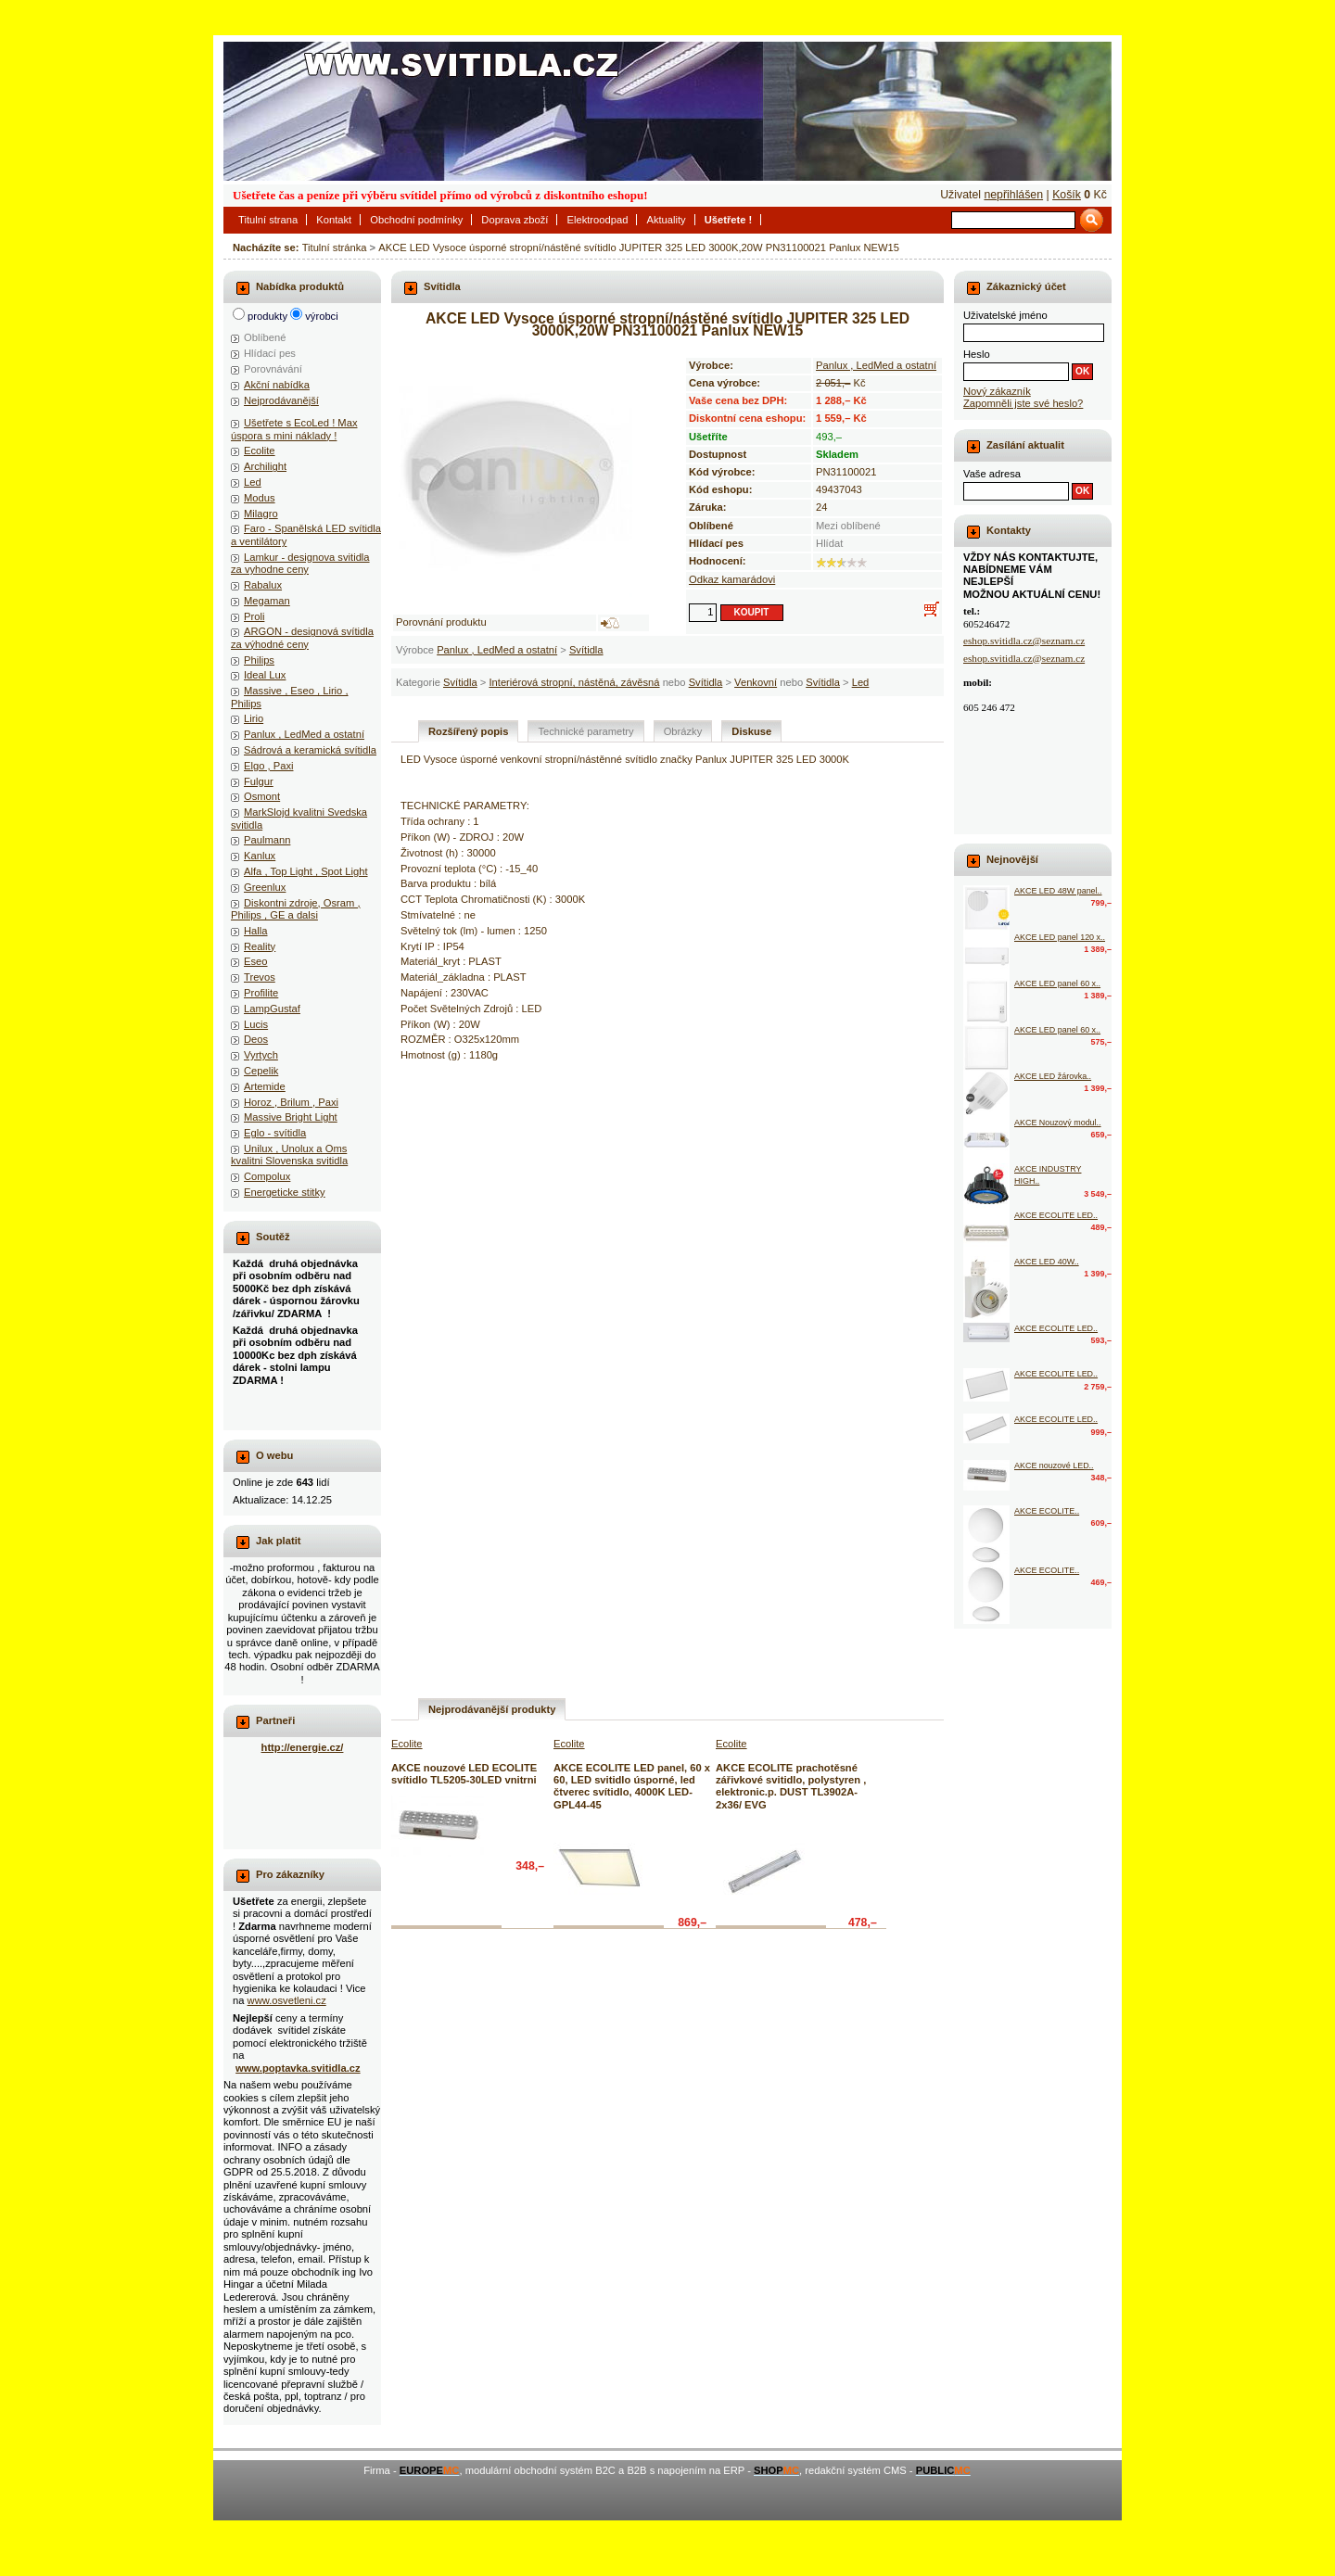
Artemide (265, 1086)
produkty (267, 316)
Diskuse (751, 731)
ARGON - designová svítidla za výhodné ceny (302, 637)
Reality (259, 946)
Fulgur (258, 781)
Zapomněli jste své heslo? (1023, 403)
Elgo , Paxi (268, 765)
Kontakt (333, 219)
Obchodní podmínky (416, 219)
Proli (254, 616)
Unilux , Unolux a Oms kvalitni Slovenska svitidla (289, 1154)
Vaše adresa (992, 473)
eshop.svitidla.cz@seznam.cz (1024, 640)
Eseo (256, 961)
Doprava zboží (514, 219)
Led (861, 682)
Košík (1066, 194)
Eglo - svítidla (275, 1132)
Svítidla (586, 649)
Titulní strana (268, 219)
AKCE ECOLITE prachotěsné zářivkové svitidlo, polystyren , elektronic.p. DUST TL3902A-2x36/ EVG (791, 1786)
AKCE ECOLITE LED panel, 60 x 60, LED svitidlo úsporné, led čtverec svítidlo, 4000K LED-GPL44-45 (631, 1786)
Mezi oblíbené (848, 525)
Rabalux (263, 584)
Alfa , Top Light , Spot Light (306, 871)
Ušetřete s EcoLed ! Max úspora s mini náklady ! (294, 428)
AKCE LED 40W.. (1046, 1261)
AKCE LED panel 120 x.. (1059, 937)
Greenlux (265, 887)
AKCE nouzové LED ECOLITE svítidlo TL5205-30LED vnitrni (464, 1773)
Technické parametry (585, 731)
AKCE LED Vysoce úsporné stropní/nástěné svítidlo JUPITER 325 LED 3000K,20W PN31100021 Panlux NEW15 (638, 247)
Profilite (261, 992)
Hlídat (829, 543)
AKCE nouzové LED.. (1054, 1465)
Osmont (262, 796)
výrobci (321, 316)
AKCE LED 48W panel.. (1058, 890)
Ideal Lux (265, 674)
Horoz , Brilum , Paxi (291, 1102)
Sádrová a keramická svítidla (310, 749)
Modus (259, 497)
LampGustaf (272, 1008)
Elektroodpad (597, 219)
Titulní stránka (334, 247)
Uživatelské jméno (1005, 315)
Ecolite (259, 450)
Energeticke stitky (284, 1192)
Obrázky (683, 731)
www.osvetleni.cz (287, 2000)
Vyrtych (261, 1054)
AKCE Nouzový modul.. (1057, 1122)
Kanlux (259, 855)
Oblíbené (265, 337)
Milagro (261, 513)
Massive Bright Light (290, 1117)
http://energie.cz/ (302, 1747)
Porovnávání (273, 368)
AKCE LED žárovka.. (1052, 1076)
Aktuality (665, 219)
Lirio (253, 718)
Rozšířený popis (468, 731)
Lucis (256, 1024)
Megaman (267, 600)
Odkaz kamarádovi (732, 579)
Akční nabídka (277, 384)
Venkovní (755, 682)
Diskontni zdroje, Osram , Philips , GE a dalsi (296, 908)
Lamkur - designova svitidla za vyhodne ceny (300, 563)
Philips (259, 660)
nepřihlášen (1013, 194)
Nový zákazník (997, 391)
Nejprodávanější (281, 400)
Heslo (976, 354)
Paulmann (267, 839)
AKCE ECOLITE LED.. (1056, 1215)
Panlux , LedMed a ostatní (497, 649)
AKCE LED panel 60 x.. (1057, 983)
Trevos (259, 977)
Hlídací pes (270, 353)
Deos (256, 1039)
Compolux (267, 1176)
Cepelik (261, 1070)
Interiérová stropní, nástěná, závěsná (574, 682)
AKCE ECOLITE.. (1046, 1511)
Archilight (265, 466)
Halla (256, 930)
